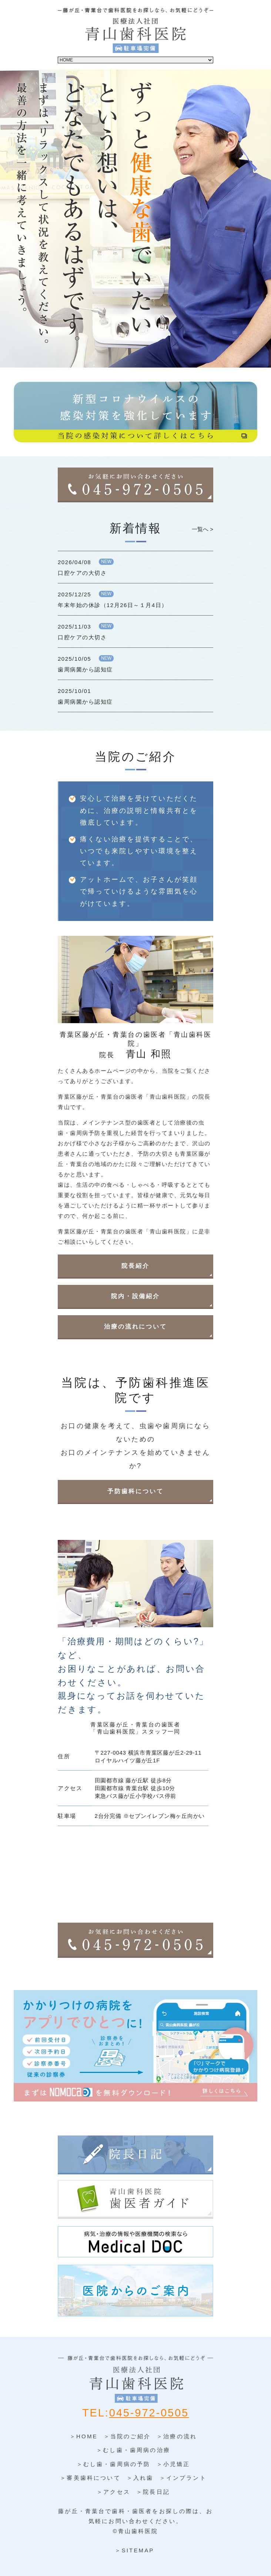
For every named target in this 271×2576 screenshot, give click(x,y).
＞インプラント (183, 2478)
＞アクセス (113, 2492)
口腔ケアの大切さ (82, 573)
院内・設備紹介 (135, 1296)
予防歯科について (135, 1491)
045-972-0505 (149, 2413)
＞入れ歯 (140, 2478)
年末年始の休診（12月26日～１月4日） (113, 605)
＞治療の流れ (177, 2436)
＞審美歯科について (90, 2478)
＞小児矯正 (173, 2464)
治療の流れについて (135, 1326)
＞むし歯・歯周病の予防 (114, 2464)
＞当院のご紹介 (127, 2436)
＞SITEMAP (134, 2550)
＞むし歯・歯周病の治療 (133, 2450)
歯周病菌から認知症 (85, 669)
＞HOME (84, 2436)
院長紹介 (135, 1266)
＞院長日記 (153, 2492)
